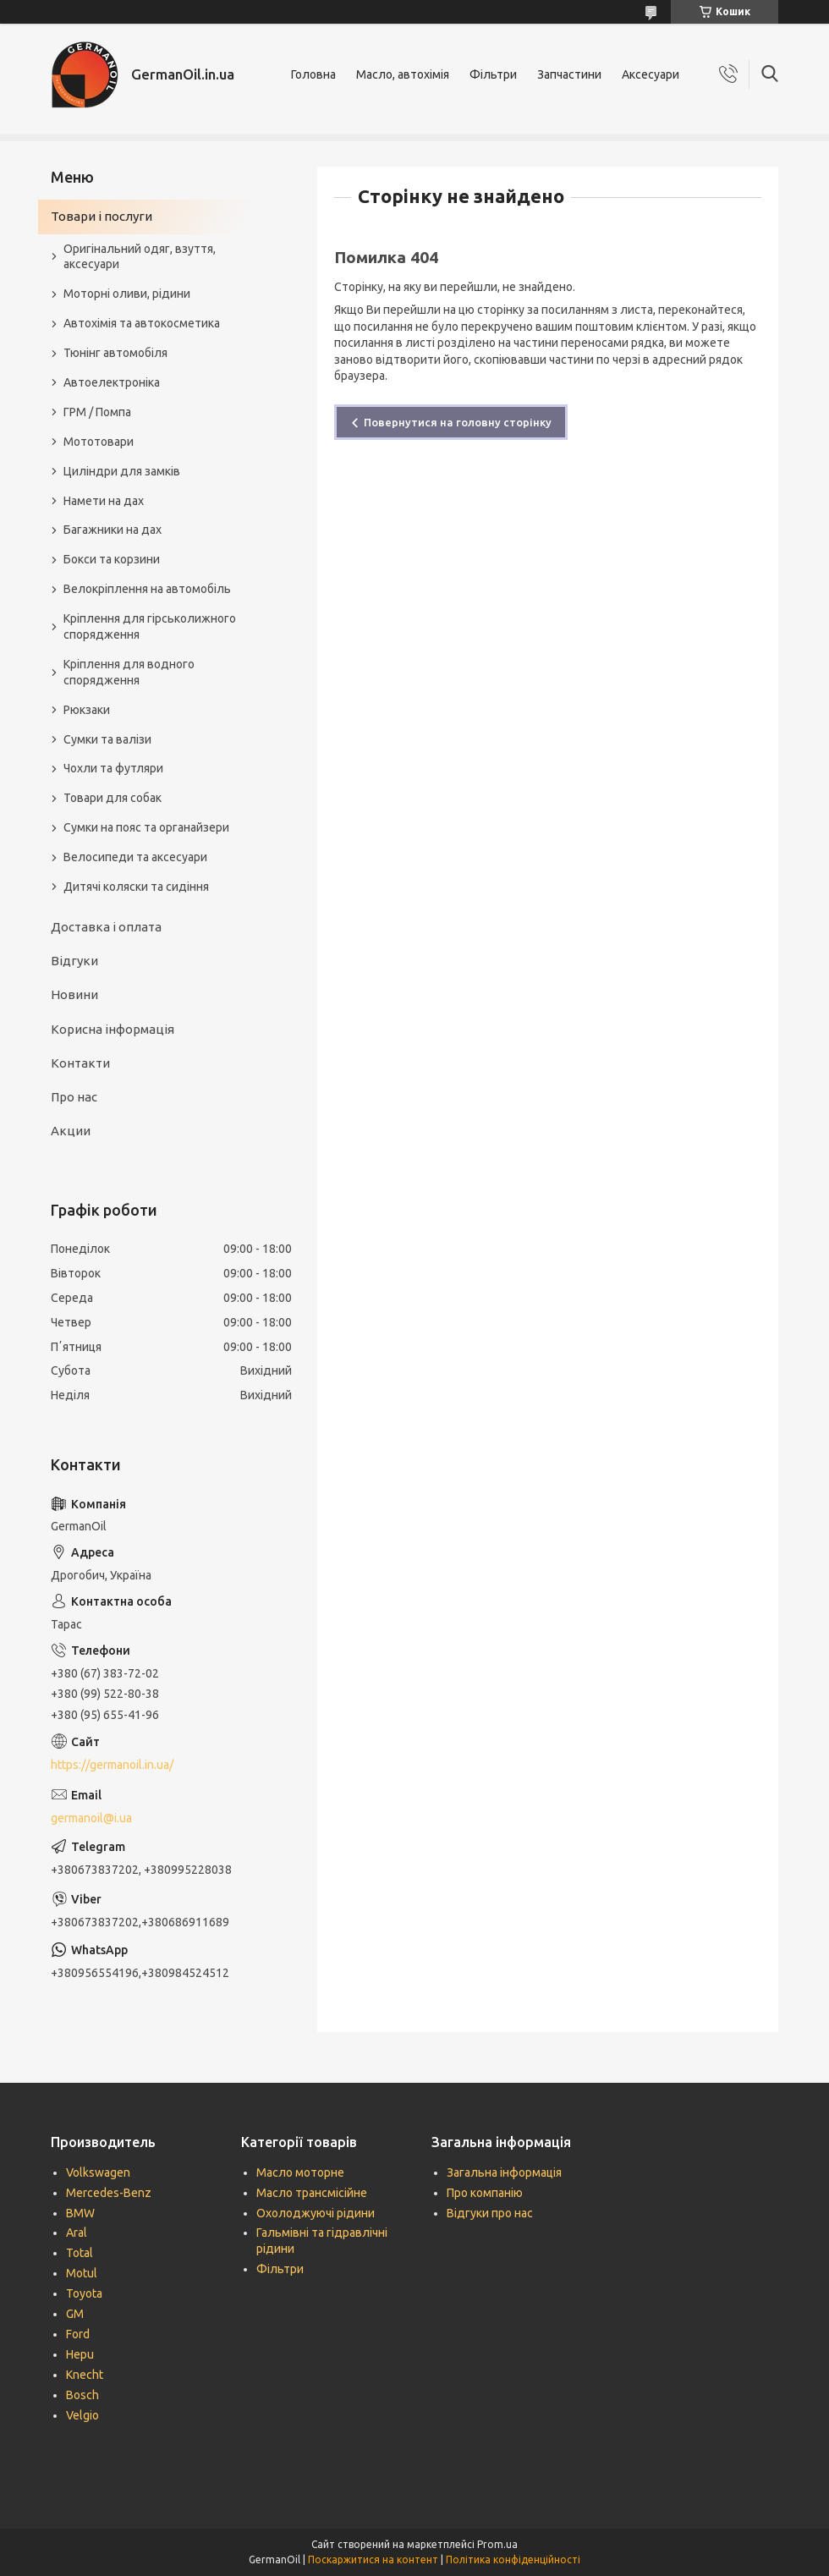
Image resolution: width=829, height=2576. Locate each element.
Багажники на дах (112, 529)
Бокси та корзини (111, 559)
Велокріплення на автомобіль (147, 589)
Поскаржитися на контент (373, 2559)
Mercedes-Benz (108, 2193)
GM (75, 2314)
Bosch (82, 2395)
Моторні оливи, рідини (126, 293)
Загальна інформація (504, 2172)
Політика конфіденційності (513, 2559)
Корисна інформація (112, 1029)
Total (79, 2253)
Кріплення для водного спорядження (129, 672)
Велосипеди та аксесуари (135, 857)
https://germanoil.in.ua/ (112, 1764)
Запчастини (569, 74)
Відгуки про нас (490, 2213)
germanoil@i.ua (91, 1818)
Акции (71, 1130)
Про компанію (485, 2193)
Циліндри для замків (121, 471)
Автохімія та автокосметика (141, 323)
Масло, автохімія (402, 74)
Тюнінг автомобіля (115, 353)
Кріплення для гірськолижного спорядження (149, 626)
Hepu (80, 2354)
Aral (76, 2232)
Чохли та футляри (113, 768)
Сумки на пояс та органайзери (146, 827)
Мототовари (98, 441)
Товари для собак (112, 798)
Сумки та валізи (107, 739)
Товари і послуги (101, 216)
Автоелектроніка (111, 382)
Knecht (84, 2374)
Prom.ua (497, 2544)
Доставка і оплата (106, 927)
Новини (74, 994)
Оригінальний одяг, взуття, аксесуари (139, 257)
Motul (81, 2273)
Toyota (84, 2293)
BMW (80, 2213)
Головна (313, 74)
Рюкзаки (86, 710)
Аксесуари (650, 74)
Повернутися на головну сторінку (458, 422)
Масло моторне (300, 2172)
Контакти (80, 1063)
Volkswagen (98, 2172)
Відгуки (74, 960)
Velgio (82, 2415)
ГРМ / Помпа (97, 412)
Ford (78, 2334)
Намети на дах (103, 501)
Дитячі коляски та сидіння (136, 886)
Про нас (74, 1097)
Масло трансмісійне (311, 2193)
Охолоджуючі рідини (315, 2213)
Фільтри (493, 74)
